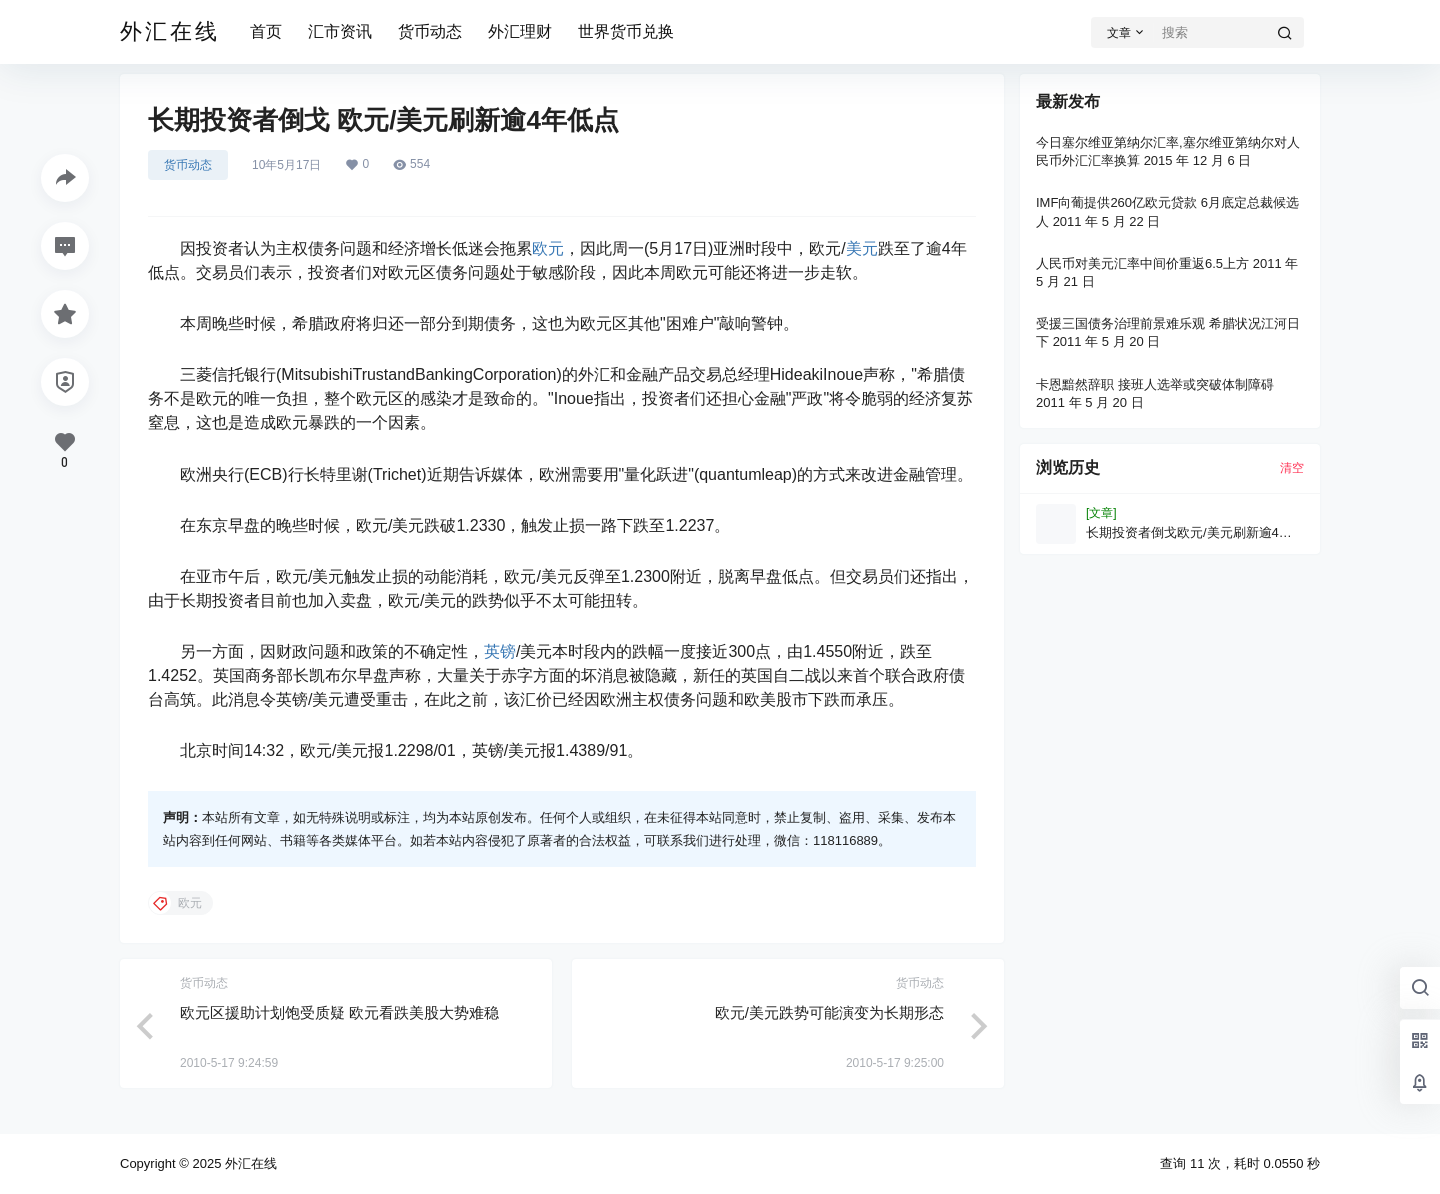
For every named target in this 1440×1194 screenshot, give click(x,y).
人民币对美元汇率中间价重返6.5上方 (1142, 263)
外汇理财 (520, 31)
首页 (266, 31)
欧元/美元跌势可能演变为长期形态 (829, 1012)
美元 (862, 248)
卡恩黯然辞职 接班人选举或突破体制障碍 (1155, 384)
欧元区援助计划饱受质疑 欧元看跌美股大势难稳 (339, 1012)
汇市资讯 (340, 31)
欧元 (548, 248)
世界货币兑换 (626, 31)
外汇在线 (249, 1163)
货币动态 (430, 31)
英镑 (500, 651)
